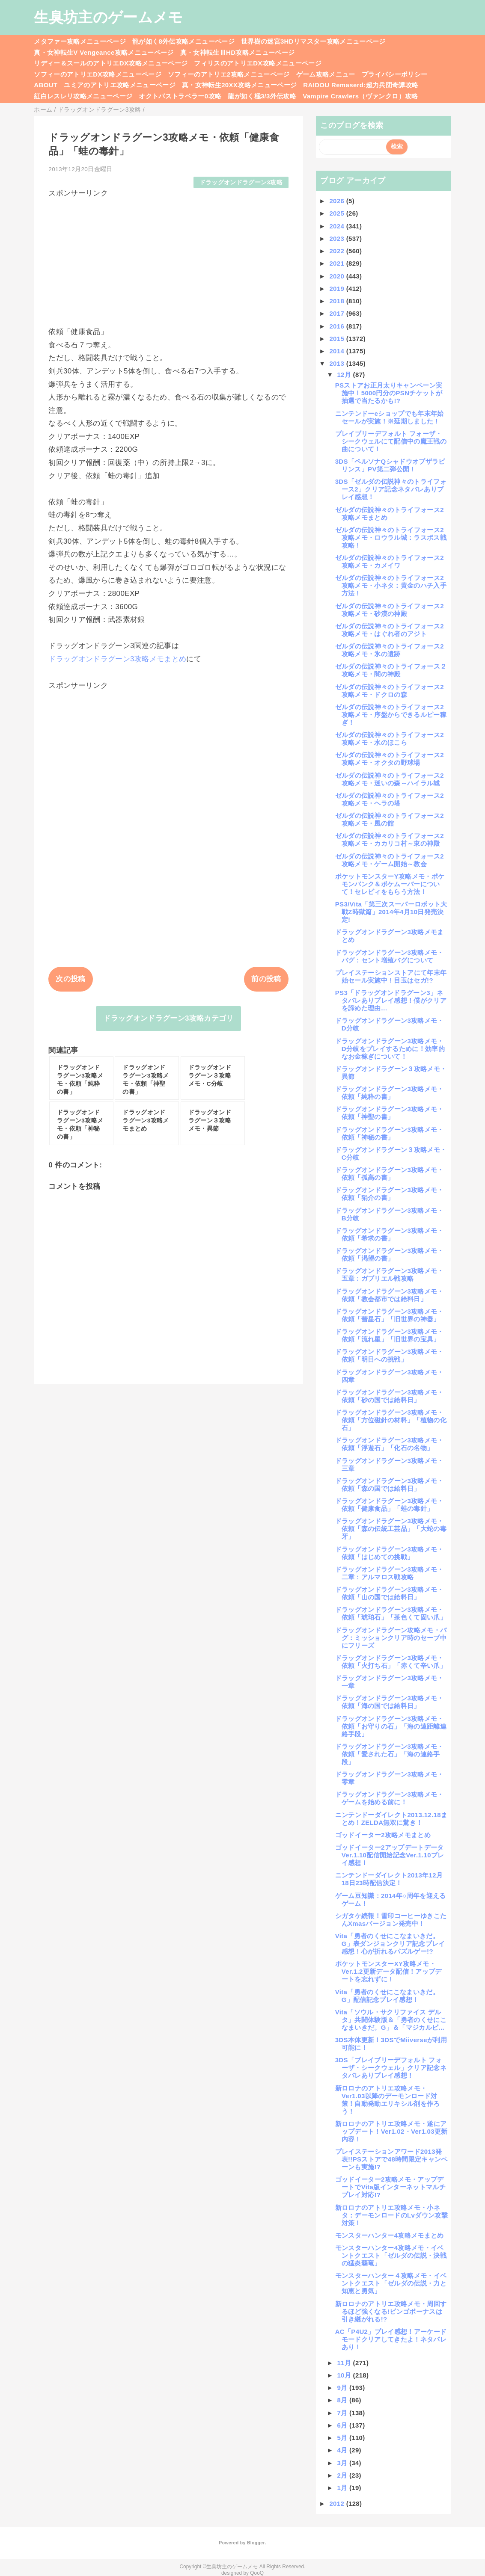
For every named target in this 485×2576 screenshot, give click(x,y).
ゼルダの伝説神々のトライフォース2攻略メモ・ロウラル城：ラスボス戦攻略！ (390, 537)
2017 (337, 313)
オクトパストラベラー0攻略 (180, 96)
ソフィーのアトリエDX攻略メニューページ (97, 74)
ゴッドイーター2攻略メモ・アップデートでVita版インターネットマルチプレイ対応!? (390, 2187)
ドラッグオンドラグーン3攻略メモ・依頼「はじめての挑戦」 (389, 1553)
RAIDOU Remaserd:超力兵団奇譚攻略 (360, 85)
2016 (337, 326)
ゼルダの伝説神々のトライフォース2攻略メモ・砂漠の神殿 (389, 609)
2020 (337, 276)
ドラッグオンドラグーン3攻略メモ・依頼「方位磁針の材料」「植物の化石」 (390, 1420)
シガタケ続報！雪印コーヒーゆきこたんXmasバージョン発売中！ (391, 1919)
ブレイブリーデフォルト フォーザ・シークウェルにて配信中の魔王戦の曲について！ (390, 441)
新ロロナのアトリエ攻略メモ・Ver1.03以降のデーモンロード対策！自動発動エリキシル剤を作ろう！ (387, 2099)
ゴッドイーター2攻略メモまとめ (383, 1835)
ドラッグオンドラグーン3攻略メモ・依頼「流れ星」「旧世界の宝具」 (389, 1335)
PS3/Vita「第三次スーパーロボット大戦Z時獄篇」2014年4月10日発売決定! (391, 911)
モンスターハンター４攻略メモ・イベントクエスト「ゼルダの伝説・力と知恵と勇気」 (391, 2283)
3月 (343, 2462)
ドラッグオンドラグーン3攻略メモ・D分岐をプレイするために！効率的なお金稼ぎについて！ (390, 1048)
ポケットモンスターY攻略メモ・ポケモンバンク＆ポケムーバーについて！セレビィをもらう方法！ (390, 884)
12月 (345, 374)
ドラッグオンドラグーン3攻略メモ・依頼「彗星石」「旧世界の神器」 (389, 1315)
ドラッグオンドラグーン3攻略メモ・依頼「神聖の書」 (389, 1112)
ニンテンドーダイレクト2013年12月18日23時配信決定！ (389, 1878)
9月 (343, 2387)
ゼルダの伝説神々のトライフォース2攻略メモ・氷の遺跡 (389, 650)
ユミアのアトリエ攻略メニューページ (120, 85)
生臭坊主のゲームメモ (108, 17)
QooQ (257, 2573)
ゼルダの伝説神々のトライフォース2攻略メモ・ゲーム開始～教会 (389, 860)
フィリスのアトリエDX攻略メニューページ (257, 63)
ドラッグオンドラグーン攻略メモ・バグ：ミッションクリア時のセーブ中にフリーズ (391, 1637)
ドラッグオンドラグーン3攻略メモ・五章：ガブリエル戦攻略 (389, 1274)
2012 (337, 2503)
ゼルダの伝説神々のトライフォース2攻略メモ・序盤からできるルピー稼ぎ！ (390, 714)
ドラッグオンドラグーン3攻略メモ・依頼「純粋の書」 (389, 1092)
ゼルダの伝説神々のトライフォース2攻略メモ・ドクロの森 (389, 690)
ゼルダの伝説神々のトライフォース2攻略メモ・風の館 (389, 819)
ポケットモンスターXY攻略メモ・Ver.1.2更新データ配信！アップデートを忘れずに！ (388, 1971)
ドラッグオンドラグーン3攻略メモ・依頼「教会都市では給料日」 (389, 1295)
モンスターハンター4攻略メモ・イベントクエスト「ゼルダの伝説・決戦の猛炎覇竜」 (390, 2255)
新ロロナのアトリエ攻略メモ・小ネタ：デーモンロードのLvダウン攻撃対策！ (391, 2215)
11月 (345, 2362)
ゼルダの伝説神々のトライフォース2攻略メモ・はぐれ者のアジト (389, 629)
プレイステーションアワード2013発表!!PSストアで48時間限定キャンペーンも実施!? (391, 2159)
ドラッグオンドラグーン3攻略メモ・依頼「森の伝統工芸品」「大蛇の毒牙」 (390, 1528)
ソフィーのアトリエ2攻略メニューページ (229, 74)
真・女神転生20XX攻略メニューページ (239, 85)
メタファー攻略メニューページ (80, 41)
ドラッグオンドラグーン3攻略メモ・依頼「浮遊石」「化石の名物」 (389, 1443)
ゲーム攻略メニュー (325, 74)
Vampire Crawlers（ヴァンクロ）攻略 (360, 96)
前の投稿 (266, 979)
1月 (343, 2487)
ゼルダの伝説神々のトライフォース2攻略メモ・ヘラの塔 (389, 799)
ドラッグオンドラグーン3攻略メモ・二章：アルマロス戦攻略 (389, 1573)
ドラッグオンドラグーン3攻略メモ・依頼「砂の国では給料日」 (389, 1396)
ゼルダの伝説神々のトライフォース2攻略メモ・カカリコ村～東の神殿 (389, 839)
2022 (337, 251)
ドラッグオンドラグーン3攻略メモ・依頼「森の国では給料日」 (389, 1484)
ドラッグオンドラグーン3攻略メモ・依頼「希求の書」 (389, 1234)
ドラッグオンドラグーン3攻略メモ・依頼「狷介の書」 (389, 1193)
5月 (343, 2437)
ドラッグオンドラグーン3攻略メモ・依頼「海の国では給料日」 (389, 1701)
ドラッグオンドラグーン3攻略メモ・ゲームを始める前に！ (389, 1798)
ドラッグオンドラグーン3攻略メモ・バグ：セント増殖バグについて (389, 956)
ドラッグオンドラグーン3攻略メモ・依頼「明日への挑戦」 (389, 1355)
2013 (337, 363)
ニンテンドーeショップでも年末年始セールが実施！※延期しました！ (389, 417)
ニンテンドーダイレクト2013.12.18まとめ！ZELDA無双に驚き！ (391, 1818)
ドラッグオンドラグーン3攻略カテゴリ (168, 1018)
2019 (337, 288)
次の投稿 (70, 979)
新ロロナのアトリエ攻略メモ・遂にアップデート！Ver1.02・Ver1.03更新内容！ (391, 2131)
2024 (337, 226)
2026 (337, 200)
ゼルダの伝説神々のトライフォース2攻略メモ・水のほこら (389, 738)
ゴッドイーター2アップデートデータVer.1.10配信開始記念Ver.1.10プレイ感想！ (389, 1855)
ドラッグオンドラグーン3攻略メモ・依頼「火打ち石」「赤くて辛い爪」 (390, 1661)
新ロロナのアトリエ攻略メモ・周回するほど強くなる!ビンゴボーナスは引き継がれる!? (391, 2311)
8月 (343, 2400)
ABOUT (45, 85)
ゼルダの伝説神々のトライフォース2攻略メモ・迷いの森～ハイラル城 (389, 779)
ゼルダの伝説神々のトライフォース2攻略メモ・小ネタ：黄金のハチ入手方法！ (390, 585)
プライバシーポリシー (394, 74)
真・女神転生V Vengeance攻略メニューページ (103, 52)
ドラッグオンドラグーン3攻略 (241, 182)
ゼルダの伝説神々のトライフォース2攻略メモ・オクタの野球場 (389, 758)
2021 (337, 263)
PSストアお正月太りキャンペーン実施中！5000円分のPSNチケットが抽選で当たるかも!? (389, 393)
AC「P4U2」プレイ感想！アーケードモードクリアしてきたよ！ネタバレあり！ (391, 2339)
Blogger (256, 2542)
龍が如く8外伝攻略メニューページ (183, 41)
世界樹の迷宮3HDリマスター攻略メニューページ (313, 41)
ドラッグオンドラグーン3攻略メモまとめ (117, 659)
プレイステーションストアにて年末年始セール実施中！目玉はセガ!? (391, 976)
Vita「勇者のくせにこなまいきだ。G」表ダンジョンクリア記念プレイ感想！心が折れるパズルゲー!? (390, 1943)
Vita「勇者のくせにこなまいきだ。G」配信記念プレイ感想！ (387, 1995)
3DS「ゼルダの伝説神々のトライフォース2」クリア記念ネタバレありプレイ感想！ (390, 489)
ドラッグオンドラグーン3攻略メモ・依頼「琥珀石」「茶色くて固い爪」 (390, 1613)
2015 (337, 338)
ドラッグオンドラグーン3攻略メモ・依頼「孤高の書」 (389, 1173)
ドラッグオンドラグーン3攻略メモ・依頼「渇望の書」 (389, 1254)
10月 (345, 2375)
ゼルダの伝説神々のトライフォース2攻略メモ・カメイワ (389, 561)
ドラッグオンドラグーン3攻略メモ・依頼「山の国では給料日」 (389, 1593)
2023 (337, 238)
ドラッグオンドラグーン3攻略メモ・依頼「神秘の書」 (389, 1133)
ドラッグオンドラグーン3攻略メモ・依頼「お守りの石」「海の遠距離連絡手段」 (390, 1726)
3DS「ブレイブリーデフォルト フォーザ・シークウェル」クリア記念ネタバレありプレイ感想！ (390, 2067)
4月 (343, 2450)
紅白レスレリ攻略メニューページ (83, 96)
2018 (337, 301)
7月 (343, 2412)
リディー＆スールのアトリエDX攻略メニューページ (110, 63)
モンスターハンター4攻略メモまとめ (389, 2235)
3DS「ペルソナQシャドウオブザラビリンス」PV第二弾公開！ (390, 465)
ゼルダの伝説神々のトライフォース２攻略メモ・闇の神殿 (391, 670)
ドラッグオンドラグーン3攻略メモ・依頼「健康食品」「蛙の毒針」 (389, 1504)
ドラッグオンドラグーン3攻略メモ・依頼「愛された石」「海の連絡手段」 (389, 1754)
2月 (343, 2475)
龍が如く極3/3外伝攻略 (262, 96)
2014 (337, 351)
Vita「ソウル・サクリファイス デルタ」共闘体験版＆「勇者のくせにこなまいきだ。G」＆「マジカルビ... (390, 2019)
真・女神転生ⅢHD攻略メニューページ (237, 52)
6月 (343, 2425)
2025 (337, 213)
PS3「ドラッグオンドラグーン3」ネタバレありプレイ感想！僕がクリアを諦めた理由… (390, 1000)
